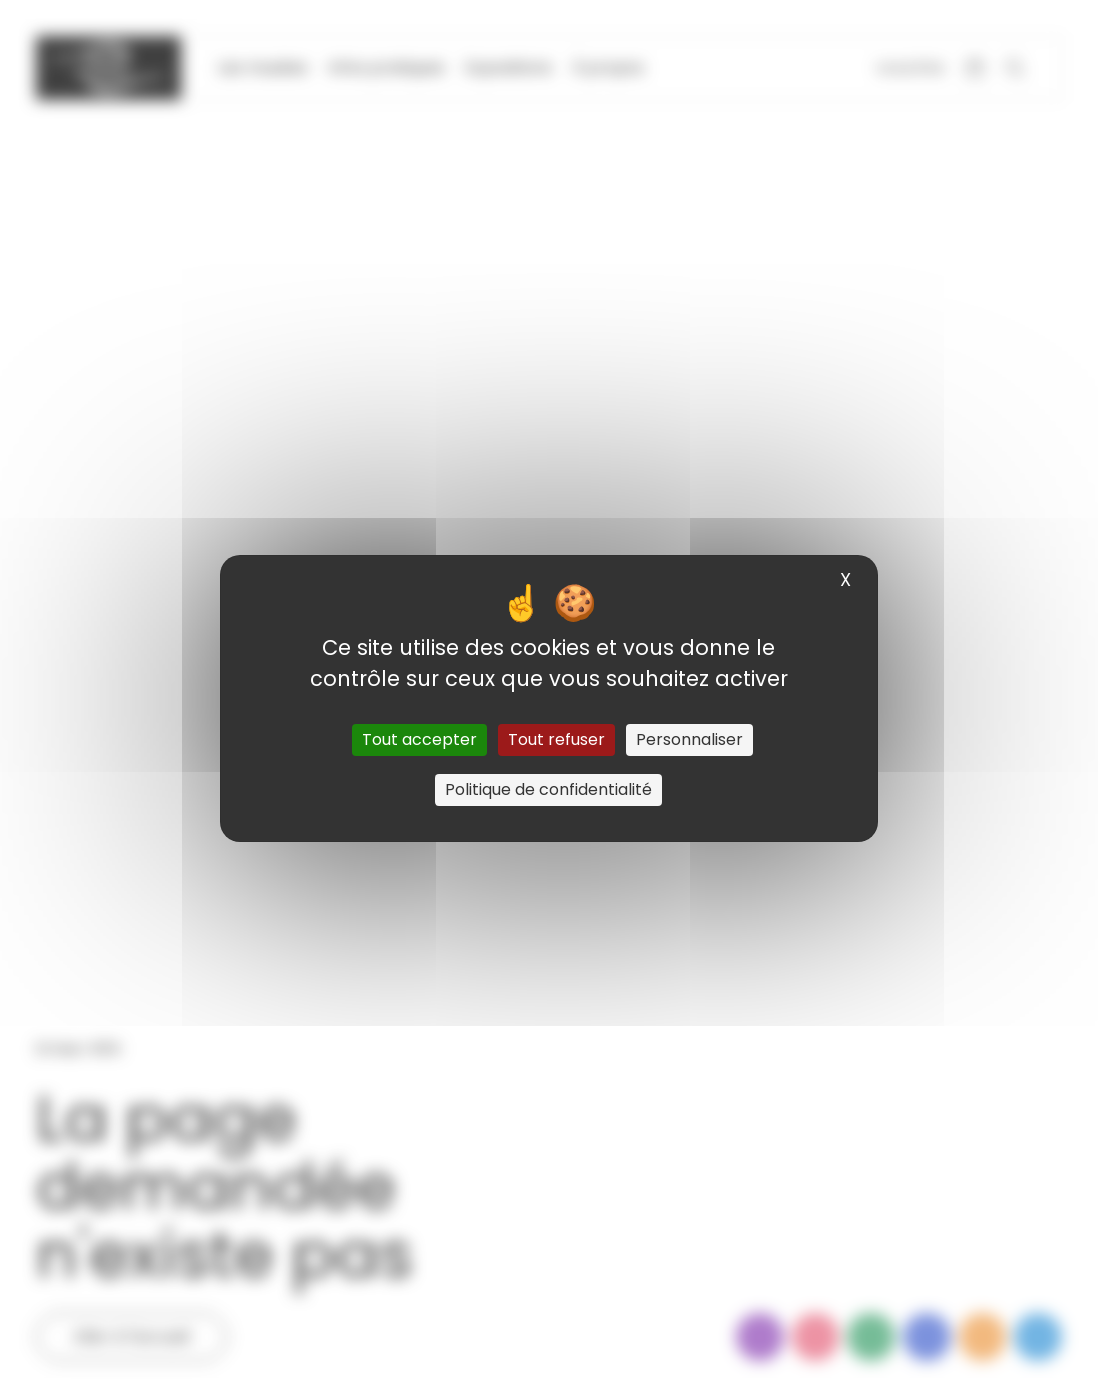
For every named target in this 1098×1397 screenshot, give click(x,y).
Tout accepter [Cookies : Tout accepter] (419, 739)
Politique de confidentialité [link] (548, 789)
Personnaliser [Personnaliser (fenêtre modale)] (689, 739)
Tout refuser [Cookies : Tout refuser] (556, 739)
